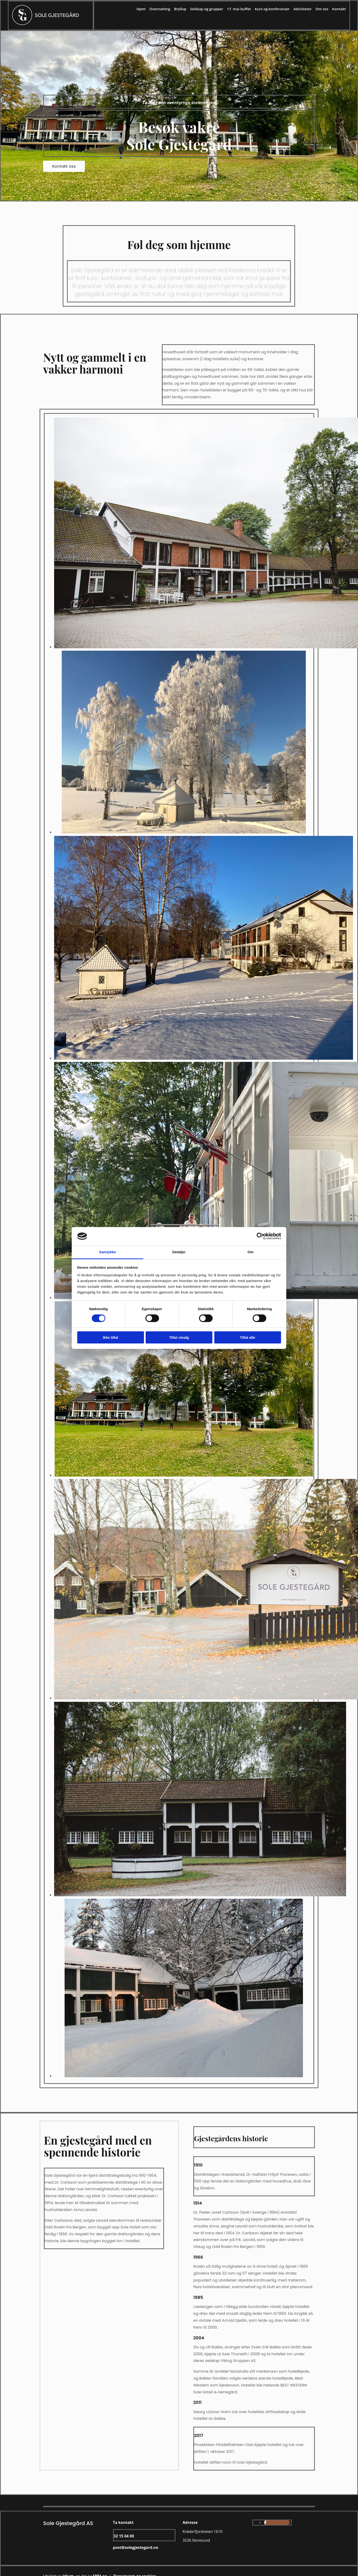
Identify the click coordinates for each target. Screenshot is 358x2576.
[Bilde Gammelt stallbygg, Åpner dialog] (200, 1895)
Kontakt (339, 8)
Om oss (322, 8)
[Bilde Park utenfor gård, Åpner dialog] (184, 1475)
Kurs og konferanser (272, 8)
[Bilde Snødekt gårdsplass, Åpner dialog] (184, 832)
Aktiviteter (302, 8)
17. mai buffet (239, 8)
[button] (64, 166)
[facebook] (265, 2523)
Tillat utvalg (179, 1337)
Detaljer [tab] (179, 1252)
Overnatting (159, 8)
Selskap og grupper (206, 8)
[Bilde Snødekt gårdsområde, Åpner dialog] (203, 1058)
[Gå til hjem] (45, 23)
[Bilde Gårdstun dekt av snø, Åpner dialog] (184, 2076)
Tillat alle (247, 1337)
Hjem (141, 8)
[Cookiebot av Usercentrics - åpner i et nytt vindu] (260, 1236)
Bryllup (180, 8)
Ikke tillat (110, 1337)
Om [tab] (250, 1252)
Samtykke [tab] (107, 1252)
